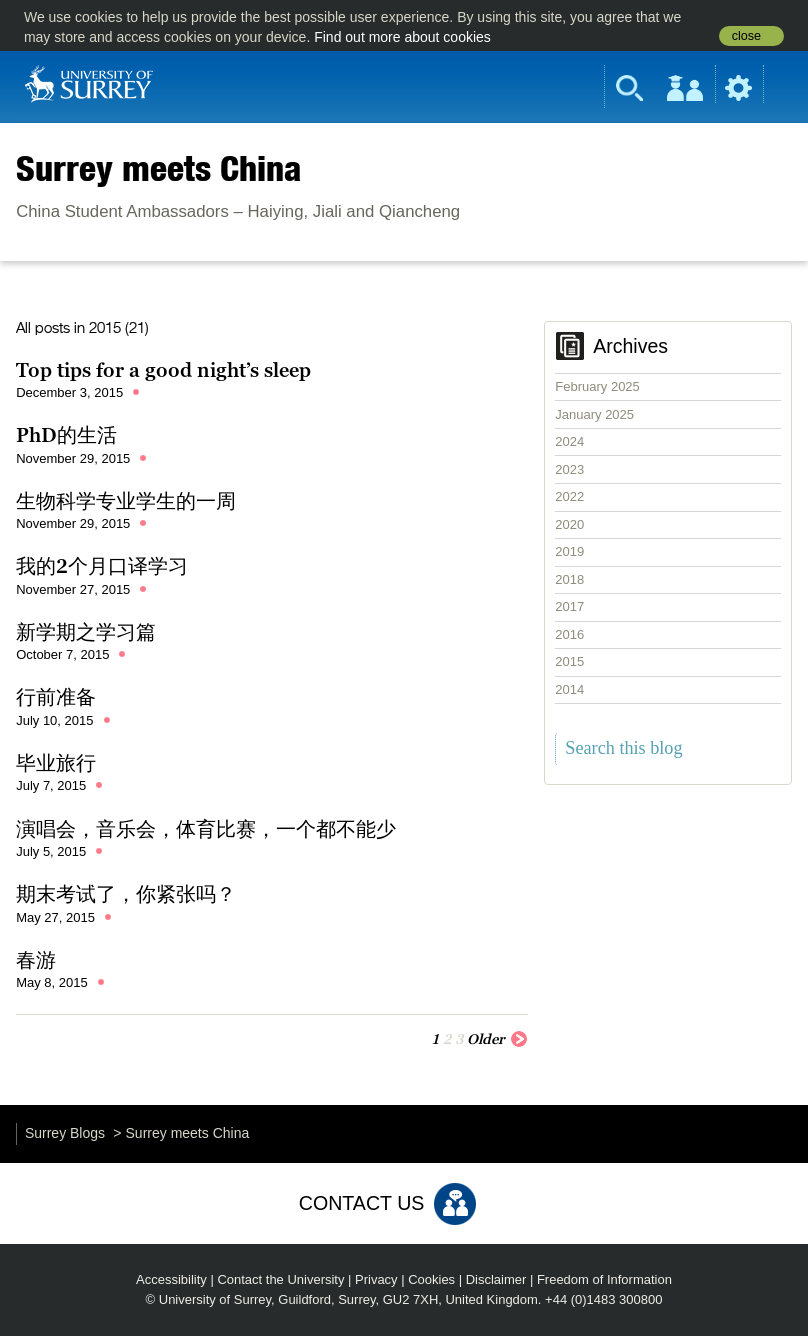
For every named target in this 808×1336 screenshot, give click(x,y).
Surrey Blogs (65, 1133)
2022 (569, 496)
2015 (569, 661)
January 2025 (594, 414)
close (746, 36)
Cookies (431, 1279)
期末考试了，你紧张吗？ (126, 894)
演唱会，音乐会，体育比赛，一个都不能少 (206, 829)
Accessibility (171, 1279)
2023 (569, 469)
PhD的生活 (66, 435)
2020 (569, 524)
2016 (569, 634)
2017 (569, 606)
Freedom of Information (604, 1279)
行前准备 (56, 697)
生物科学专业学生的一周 (126, 501)
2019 (569, 551)
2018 (569, 579)
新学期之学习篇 (86, 632)
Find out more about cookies (402, 37)
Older (497, 1038)
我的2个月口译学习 (102, 566)
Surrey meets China (159, 168)
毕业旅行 (56, 763)
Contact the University (280, 1279)
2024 (569, 441)
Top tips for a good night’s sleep (163, 370)
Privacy (376, 1279)
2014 (569, 689)
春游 (36, 960)
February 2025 (597, 386)
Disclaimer (496, 1279)
